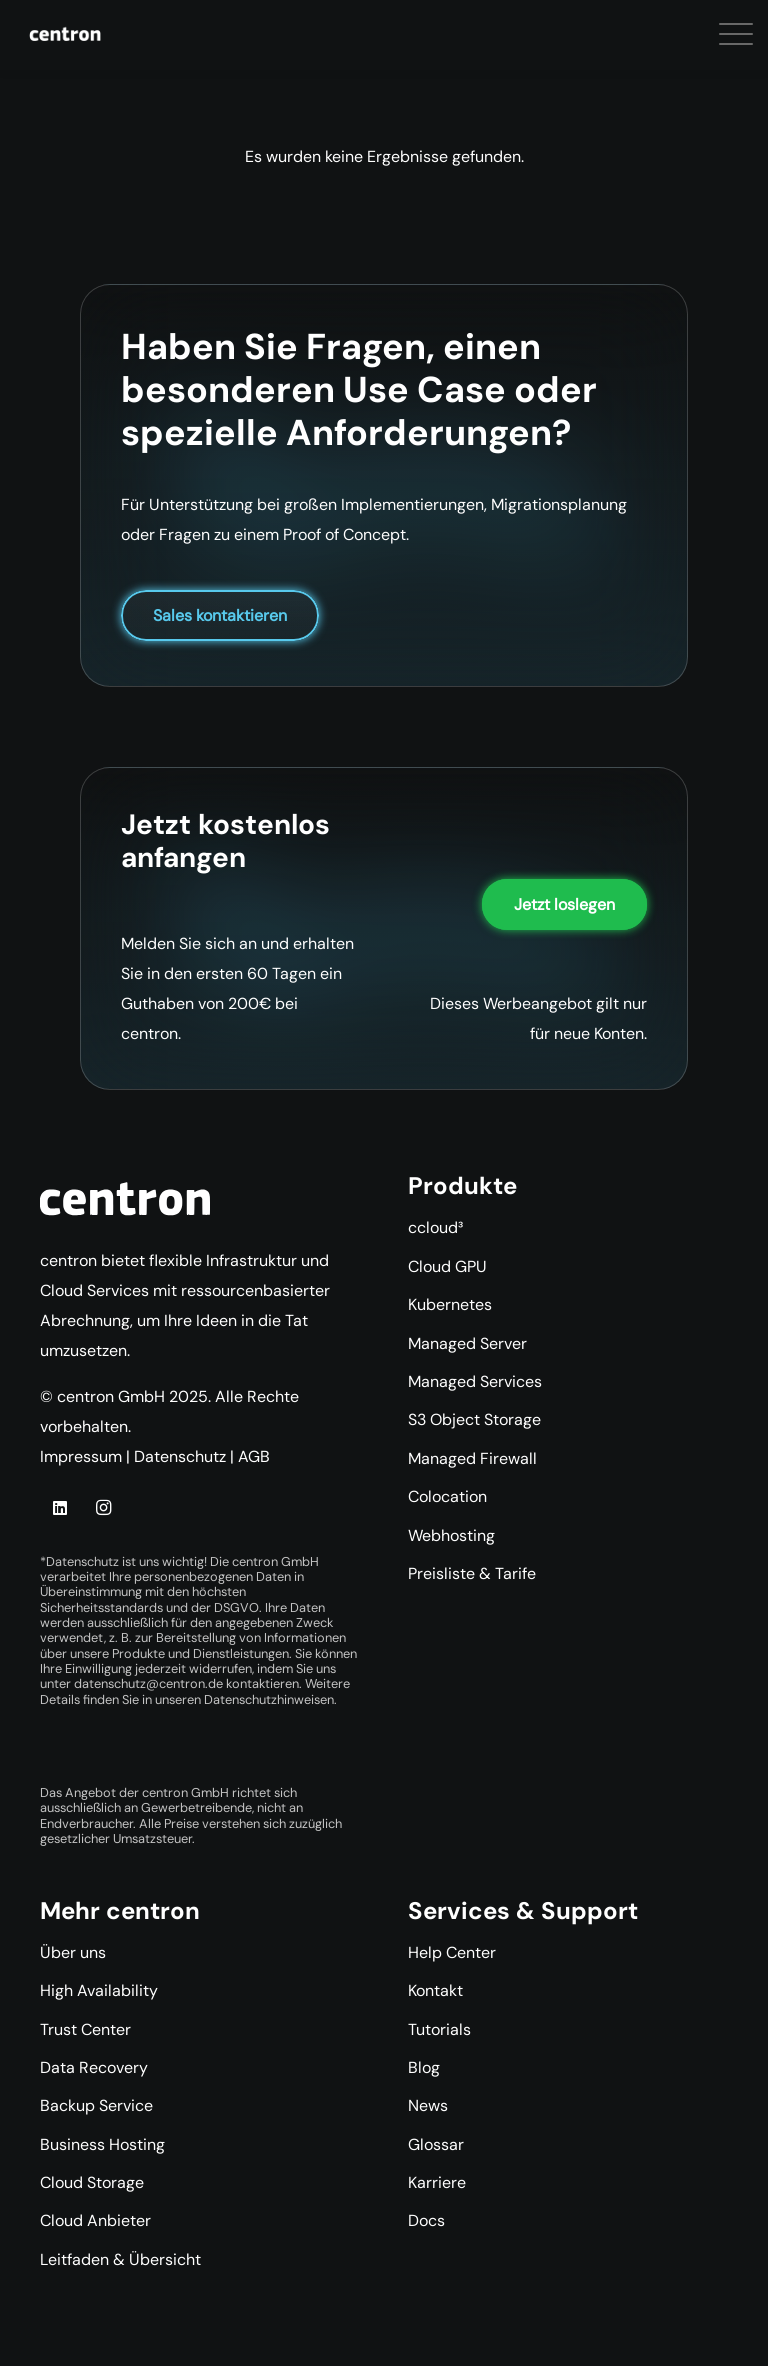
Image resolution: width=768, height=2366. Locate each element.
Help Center (452, 1952)
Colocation (447, 1496)
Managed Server (467, 1343)
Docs (426, 2220)
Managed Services (475, 1381)
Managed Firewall (472, 1458)
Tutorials (439, 2029)
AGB (254, 1456)
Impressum (81, 1456)
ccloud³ (435, 1227)
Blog (424, 2067)
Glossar (436, 2144)
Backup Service (96, 2105)
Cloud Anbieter (95, 2220)
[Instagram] (103, 1508)
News (428, 2105)
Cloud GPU (447, 1266)
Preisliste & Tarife (472, 1573)
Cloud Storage (92, 2182)
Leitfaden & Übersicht (120, 2259)
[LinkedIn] (60, 1508)
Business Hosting (102, 2144)
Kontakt (435, 1990)
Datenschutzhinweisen (269, 1699)
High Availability (99, 1990)
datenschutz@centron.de (148, 1683)
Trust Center (85, 2029)
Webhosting (451, 1535)
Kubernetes (450, 1304)
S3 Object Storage (474, 1419)
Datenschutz (180, 1456)
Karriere (437, 2182)
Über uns (73, 1952)
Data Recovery (94, 2067)
